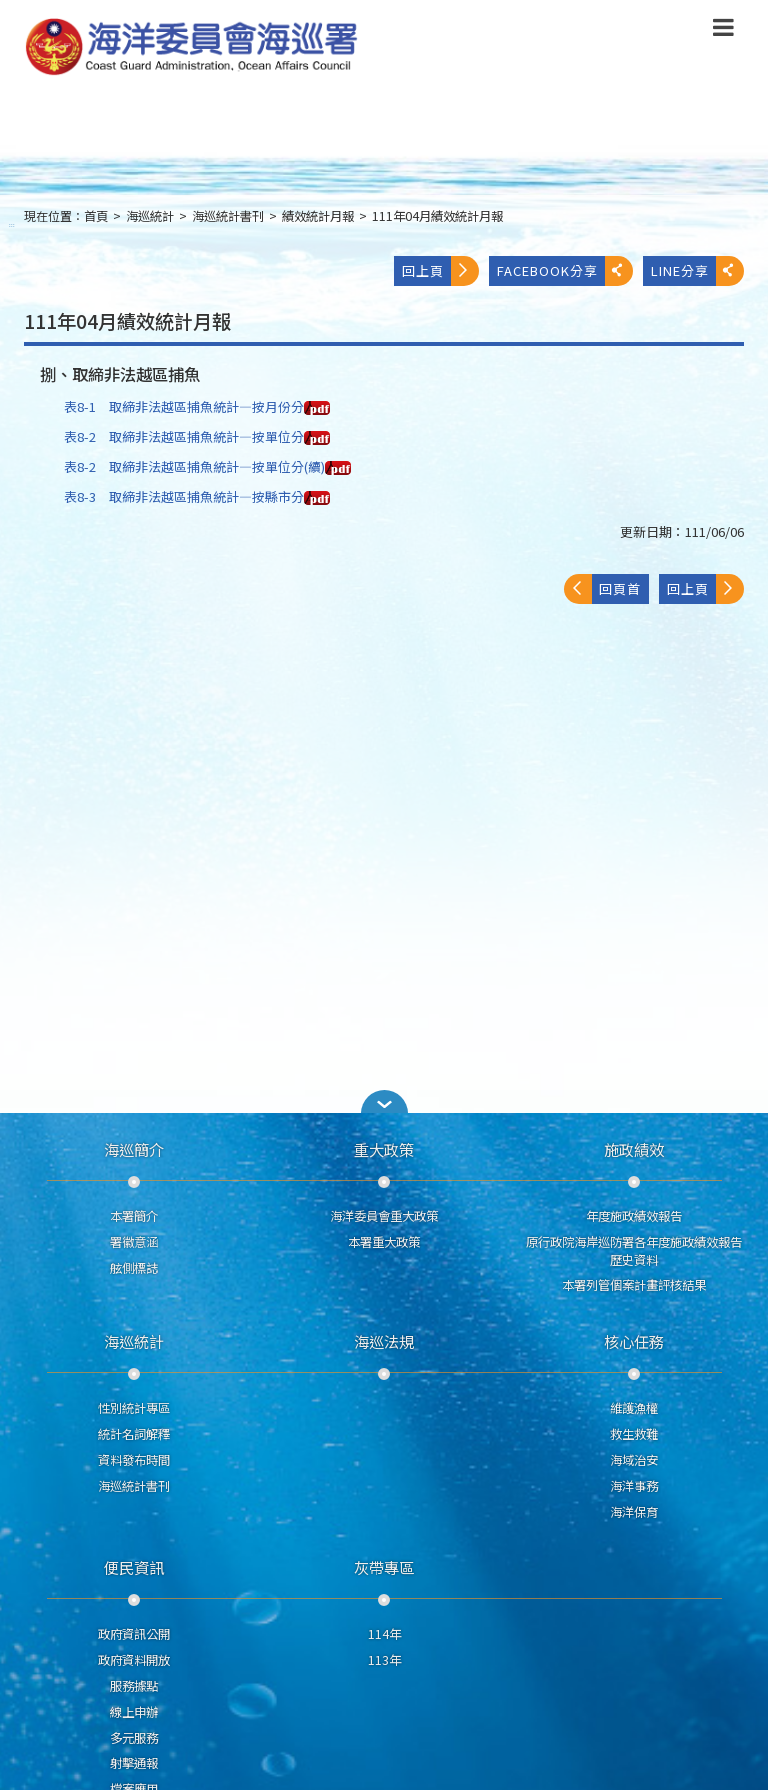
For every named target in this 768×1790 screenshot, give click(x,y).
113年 (384, 1660)
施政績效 (634, 1149)
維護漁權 (634, 1408)
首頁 (96, 216)
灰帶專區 (384, 1567)
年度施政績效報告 (634, 1216)
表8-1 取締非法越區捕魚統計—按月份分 (197, 406)
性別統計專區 (134, 1408)
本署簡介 (134, 1216)
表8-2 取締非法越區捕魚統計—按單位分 (197, 436)
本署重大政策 (384, 1242)
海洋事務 (634, 1486)
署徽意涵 (134, 1242)
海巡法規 (384, 1341)
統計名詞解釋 (134, 1434)
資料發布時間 (134, 1460)
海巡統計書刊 (228, 216)
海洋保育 (634, 1512)
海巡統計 (150, 216)
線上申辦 (134, 1712)
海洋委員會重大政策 (384, 1216)
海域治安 (634, 1460)
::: (12, 224)
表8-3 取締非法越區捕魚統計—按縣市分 (197, 496)
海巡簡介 (134, 1149)
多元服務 (134, 1738)
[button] (384, 1101)
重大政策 (384, 1149)
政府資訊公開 (134, 1634)
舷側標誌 (134, 1268)
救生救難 (634, 1434)
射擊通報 (134, 1763)
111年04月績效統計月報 (437, 216)
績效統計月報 (318, 216)
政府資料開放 (134, 1660)
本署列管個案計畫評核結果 (634, 1285)
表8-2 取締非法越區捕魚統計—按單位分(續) (207, 466)
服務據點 (134, 1686)
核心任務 (634, 1341)
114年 (384, 1634)
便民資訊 (134, 1567)
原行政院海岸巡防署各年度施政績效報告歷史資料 (634, 1251)
